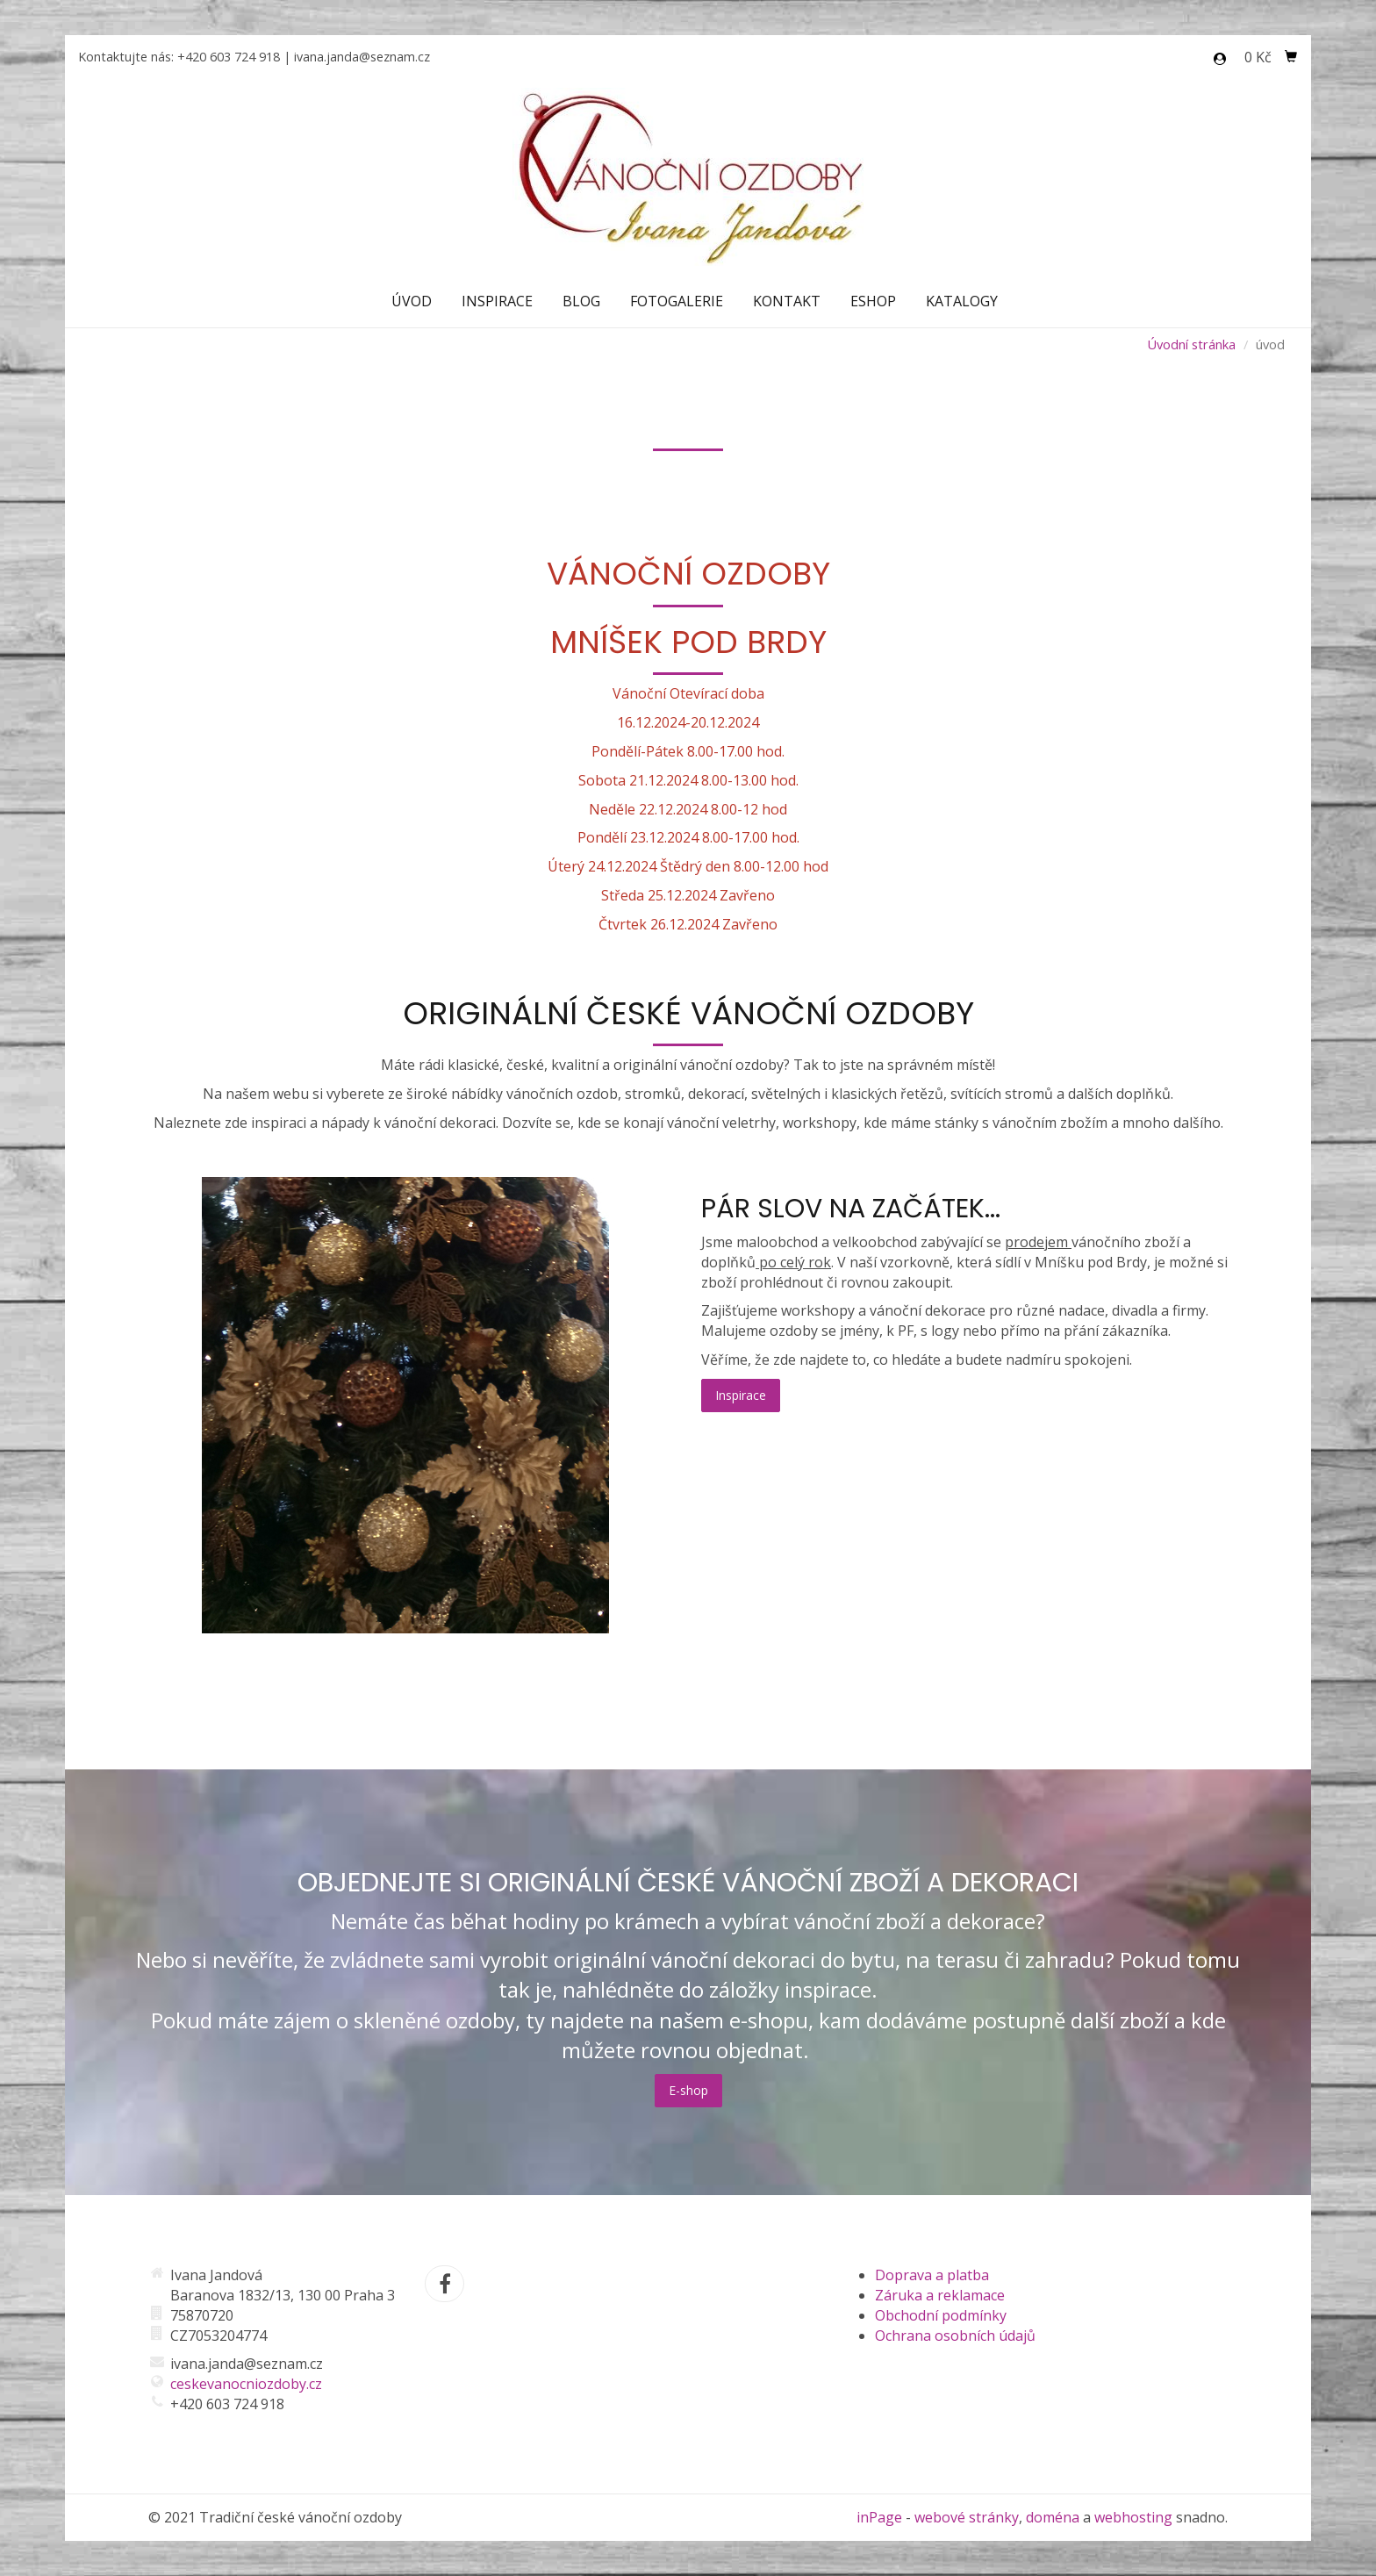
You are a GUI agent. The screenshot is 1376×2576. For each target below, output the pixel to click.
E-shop (688, 2090)
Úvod (411, 301)
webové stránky (966, 2517)
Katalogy (962, 301)
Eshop (873, 301)
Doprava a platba (932, 2275)
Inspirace (497, 301)
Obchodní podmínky (941, 2315)
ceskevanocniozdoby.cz (246, 2383)
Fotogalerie (676, 301)
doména (1052, 2517)
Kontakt (787, 301)
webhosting (1133, 2517)
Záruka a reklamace (940, 2295)
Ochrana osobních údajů (955, 2335)
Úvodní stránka (1191, 344)
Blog (581, 301)
